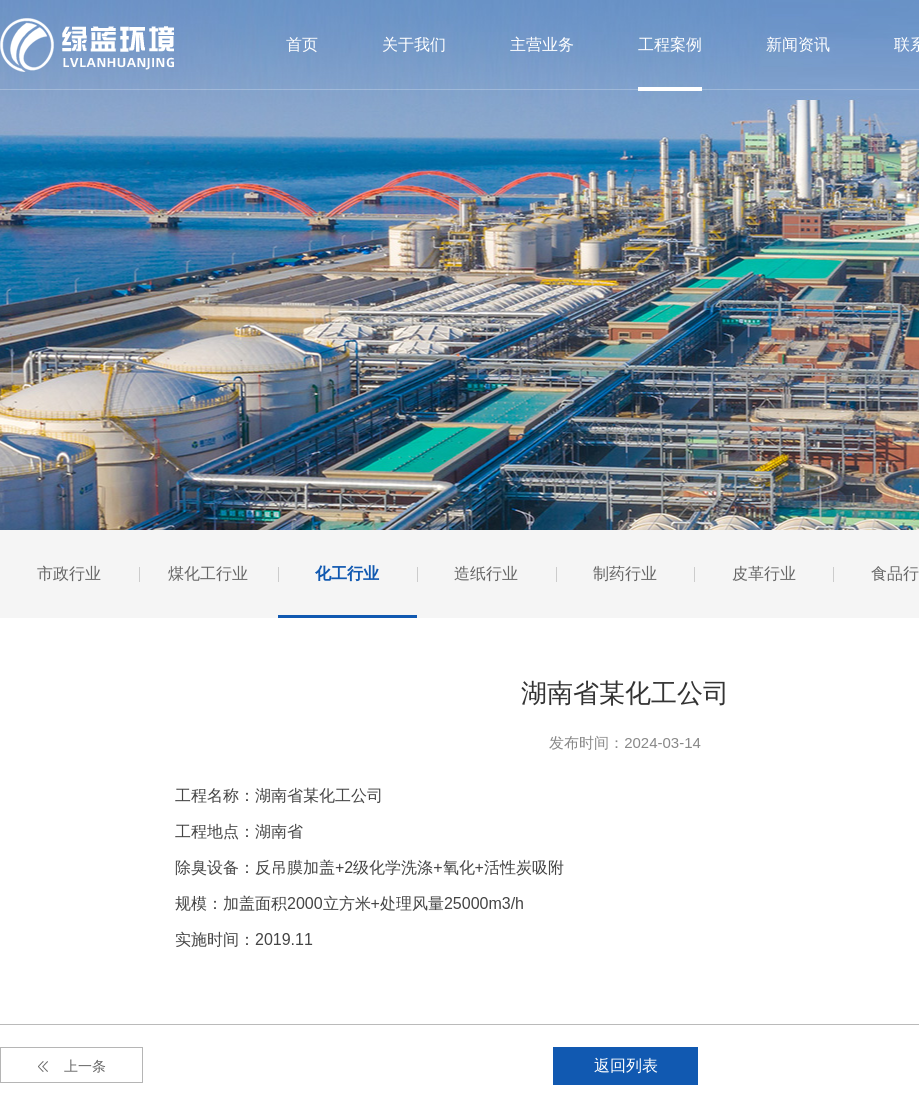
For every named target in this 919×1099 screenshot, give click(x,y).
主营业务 (542, 44)
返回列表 (626, 1065)
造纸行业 (486, 573)
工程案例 (670, 44)
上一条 (72, 1066)
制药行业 (625, 573)
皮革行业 (764, 573)
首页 (302, 44)
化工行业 (347, 573)
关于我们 (414, 44)
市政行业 (69, 573)
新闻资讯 (798, 44)
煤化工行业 (208, 573)
